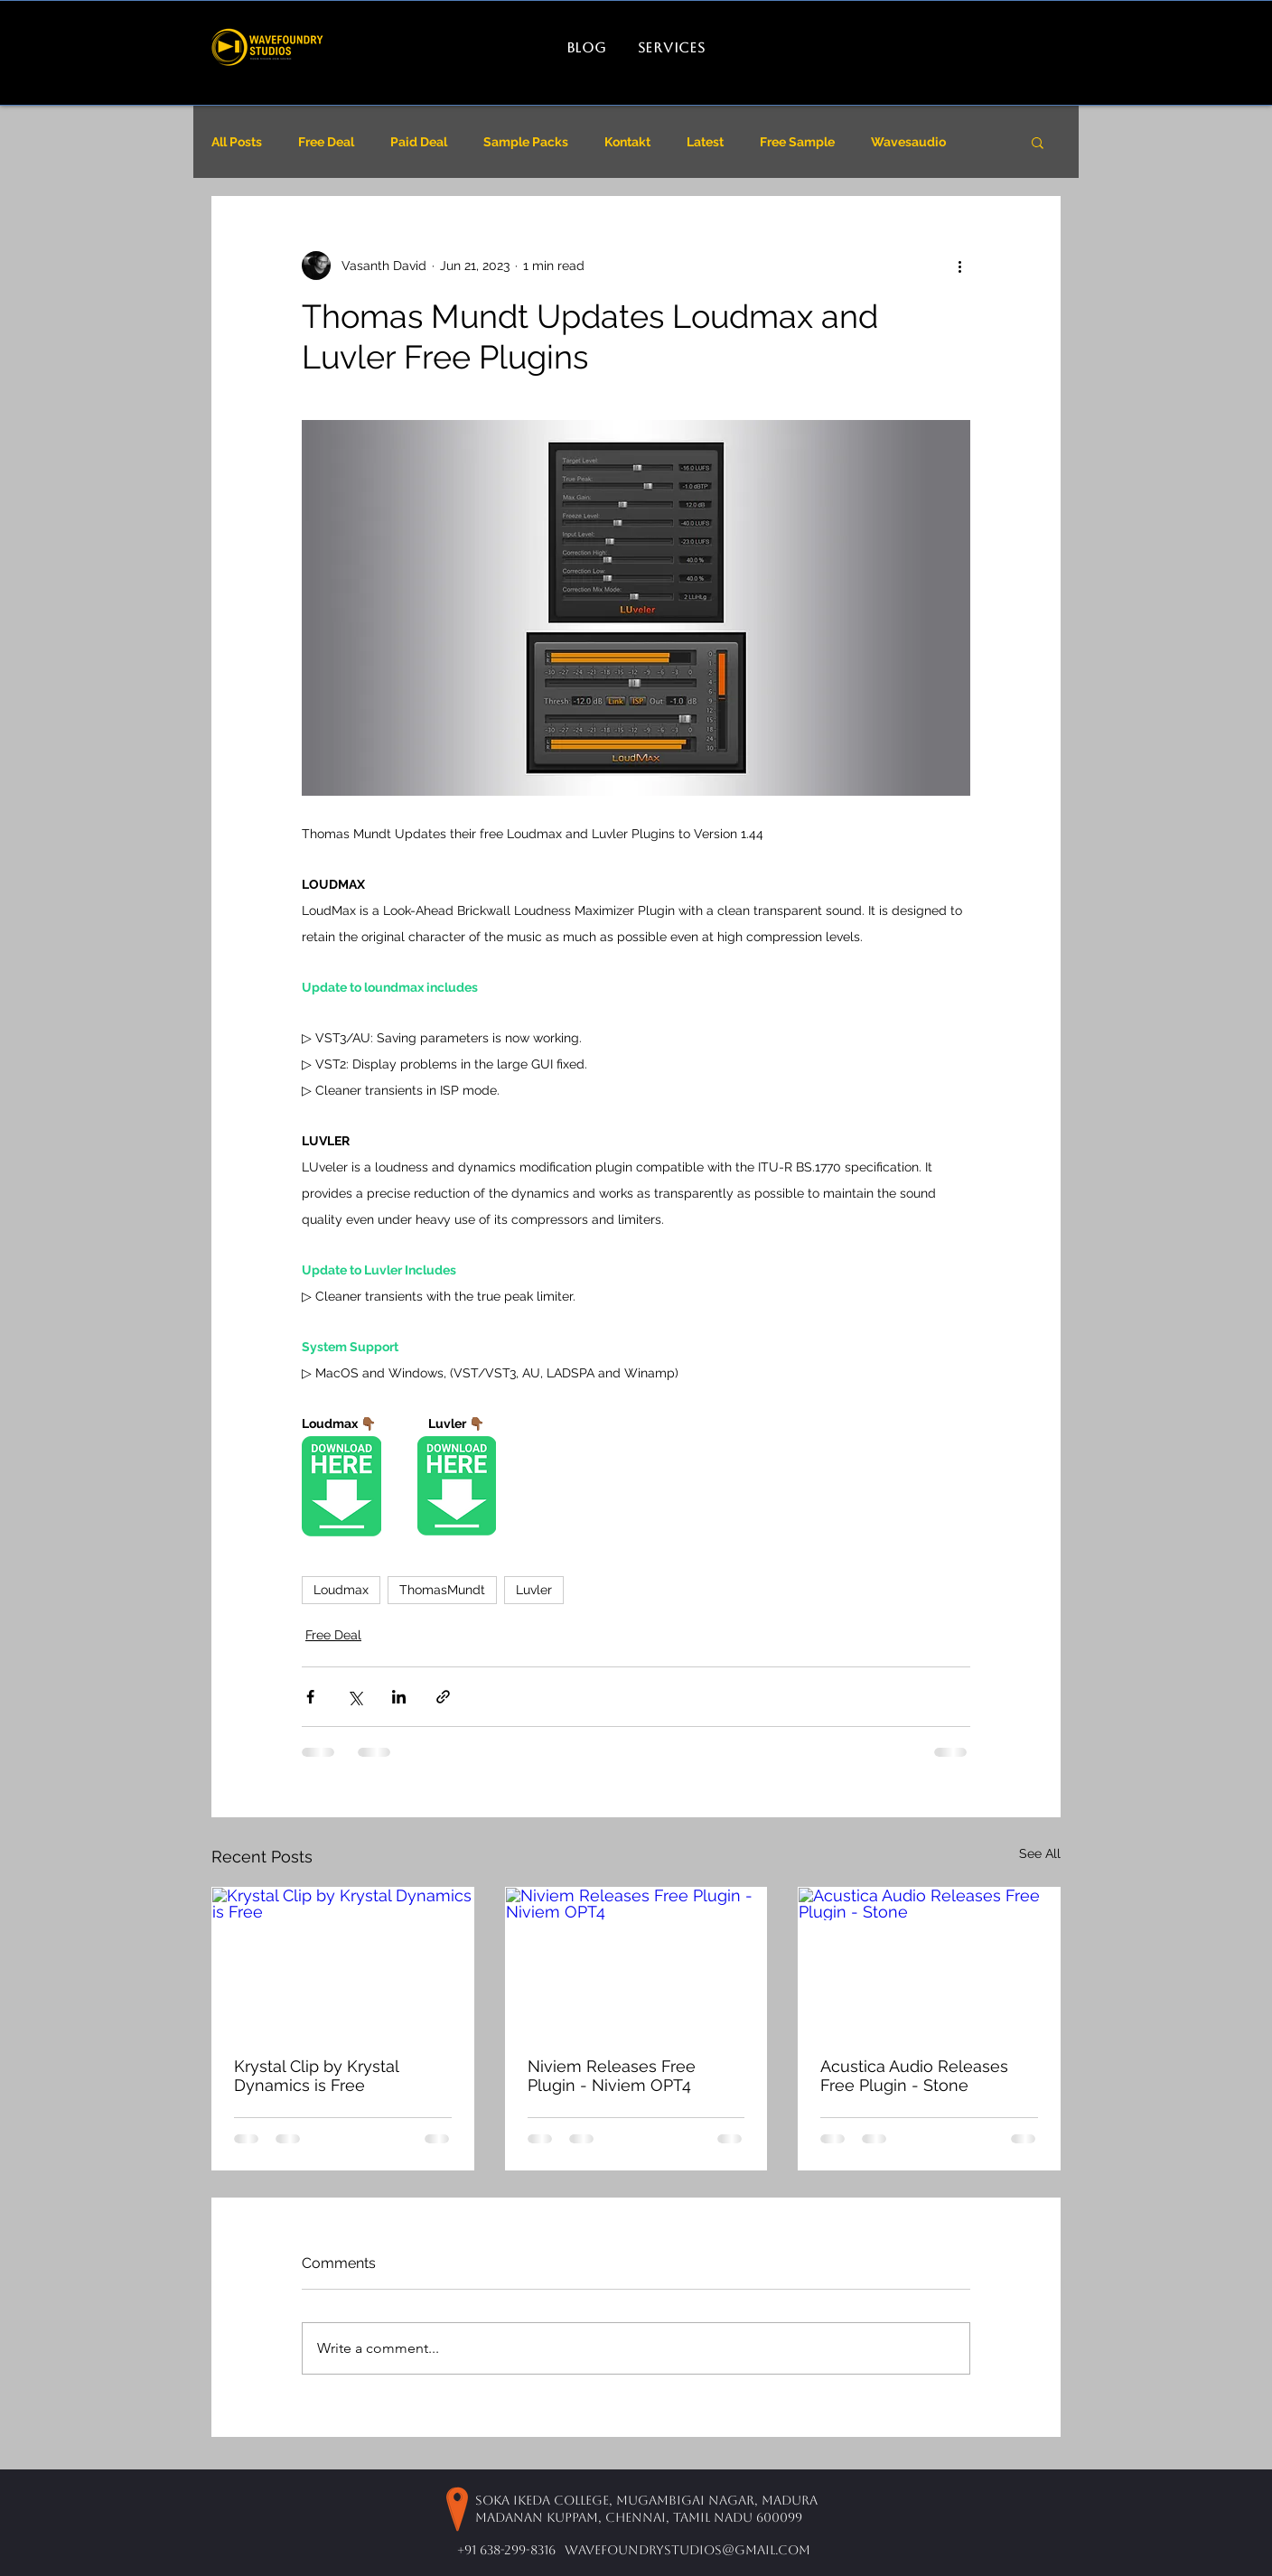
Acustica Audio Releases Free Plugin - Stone (914, 2076)
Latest (705, 142)
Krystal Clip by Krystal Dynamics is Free (316, 2076)
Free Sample (797, 142)
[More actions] (959, 265)
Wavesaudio (908, 142)
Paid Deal (418, 142)
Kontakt (627, 142)
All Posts (236, 142)
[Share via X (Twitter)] (354, 1696)
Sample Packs (525, 142)
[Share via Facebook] (310, 1696)
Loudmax (341, 1589)
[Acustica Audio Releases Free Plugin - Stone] (929, 1961)
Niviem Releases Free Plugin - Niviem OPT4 (612, 2076)
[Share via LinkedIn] (398, 1696)
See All (1040, 1853)
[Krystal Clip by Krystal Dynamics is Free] (342, 1961)
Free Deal (326, 142)
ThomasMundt (442, 1589)
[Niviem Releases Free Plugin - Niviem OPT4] (636, 1961)
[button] (1037, 142)
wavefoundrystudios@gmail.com (687, 2550)
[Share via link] (443, 1696)
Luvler (534, 1589)
